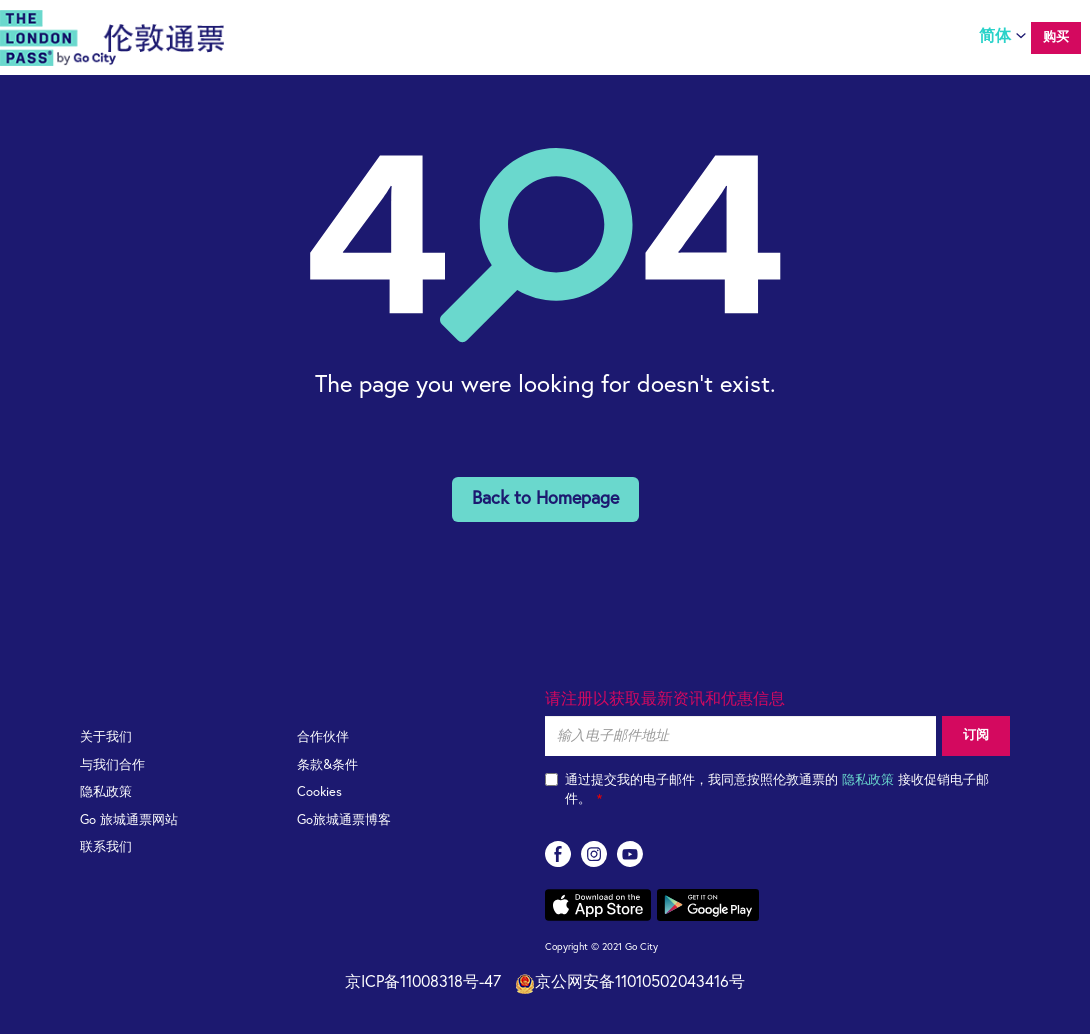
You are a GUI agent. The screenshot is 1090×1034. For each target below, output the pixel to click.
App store (598, 905)
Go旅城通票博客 (344, 820)
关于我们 (106, 737)
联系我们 (106, 847)
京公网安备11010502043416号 (630, 983)
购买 (1056, 37)
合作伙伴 (323, 737)
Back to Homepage (545, 499)
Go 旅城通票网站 (129, 820)
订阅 (976, 735)
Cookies (319, 792)
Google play (708, 905)
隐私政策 (106, 792)
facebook (558, 854)
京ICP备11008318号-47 (423, 982)
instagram (594, 854)
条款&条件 (327, 765)
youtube (630, 854)
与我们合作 (112, 765)
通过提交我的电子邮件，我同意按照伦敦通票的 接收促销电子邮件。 (767, 790)
